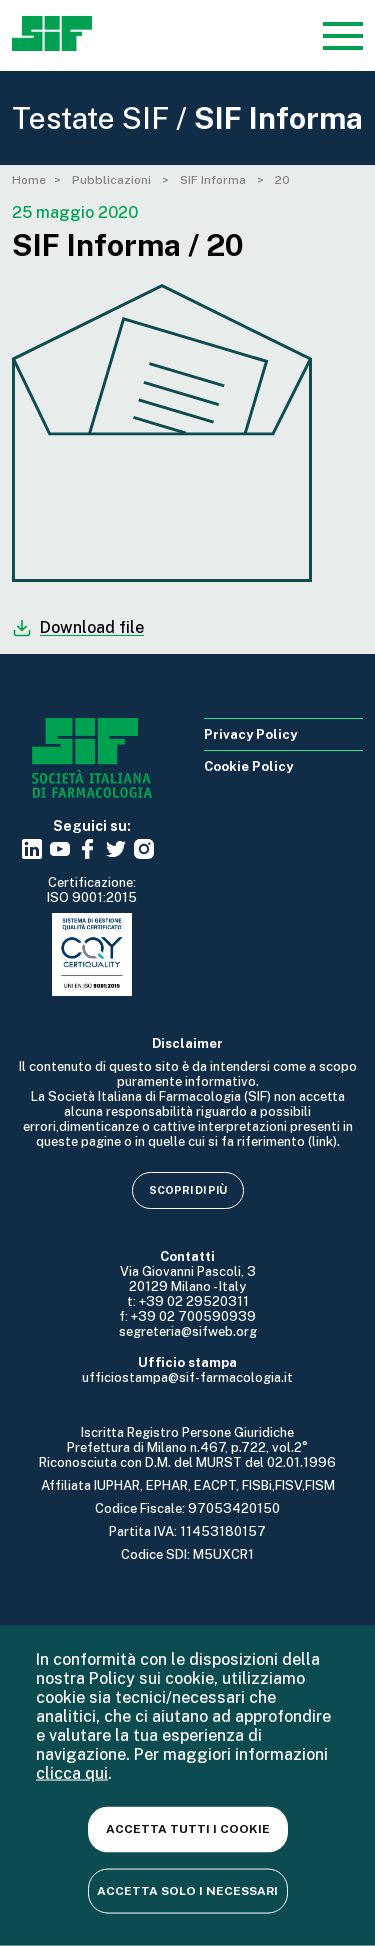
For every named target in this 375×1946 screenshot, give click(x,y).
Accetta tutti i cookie (188, 1829)
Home (29, 180)
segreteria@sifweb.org (188, 1331)
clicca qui (72, 1773)
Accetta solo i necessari (187, 1890)
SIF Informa (214, 180)
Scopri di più (188, 1190)
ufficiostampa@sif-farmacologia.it (187, 1377)
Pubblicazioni (113, 180)
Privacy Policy (250, 734)
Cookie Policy (248, 766)
